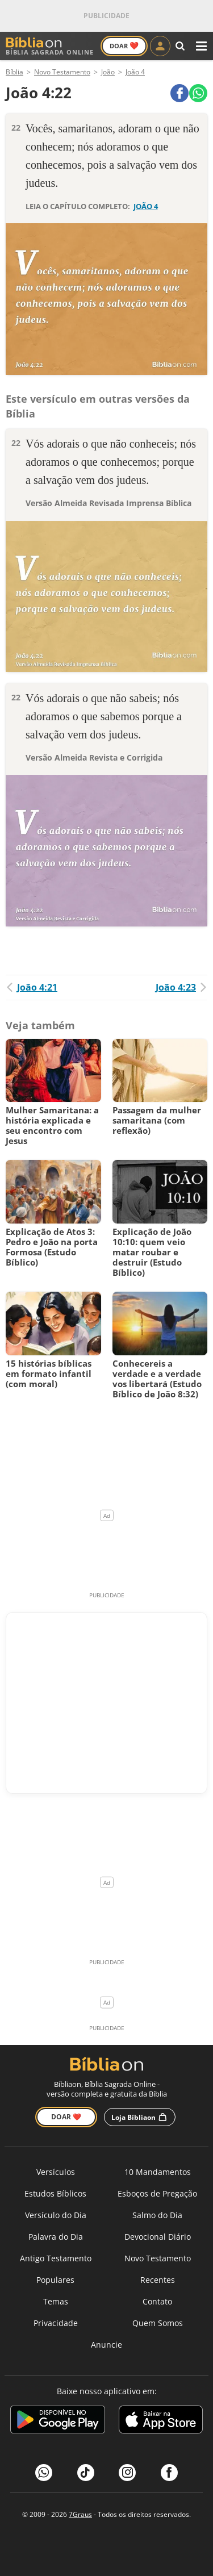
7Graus (80, 2514)
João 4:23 (181, 987)
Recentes (157, 2279)
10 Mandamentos (157, 2171)
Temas (55, 2301)
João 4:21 (31, 987)
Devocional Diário (157, 2236)
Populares (55, 2279)
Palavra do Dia (55, 2236)
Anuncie (106, 2344)
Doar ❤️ (66, 2117)
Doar (124, 45)
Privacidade (56, 2323)
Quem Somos (157, 2323)
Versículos (55, 2171)
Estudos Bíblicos (55, 2193)
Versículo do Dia (55, 2215)
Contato (157, 2301)
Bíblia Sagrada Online (50, 46)
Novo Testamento (157, 2258)
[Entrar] (160, 46)
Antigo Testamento (55, 2258)
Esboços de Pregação (157, 2193)
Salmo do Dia (157, 2215)
